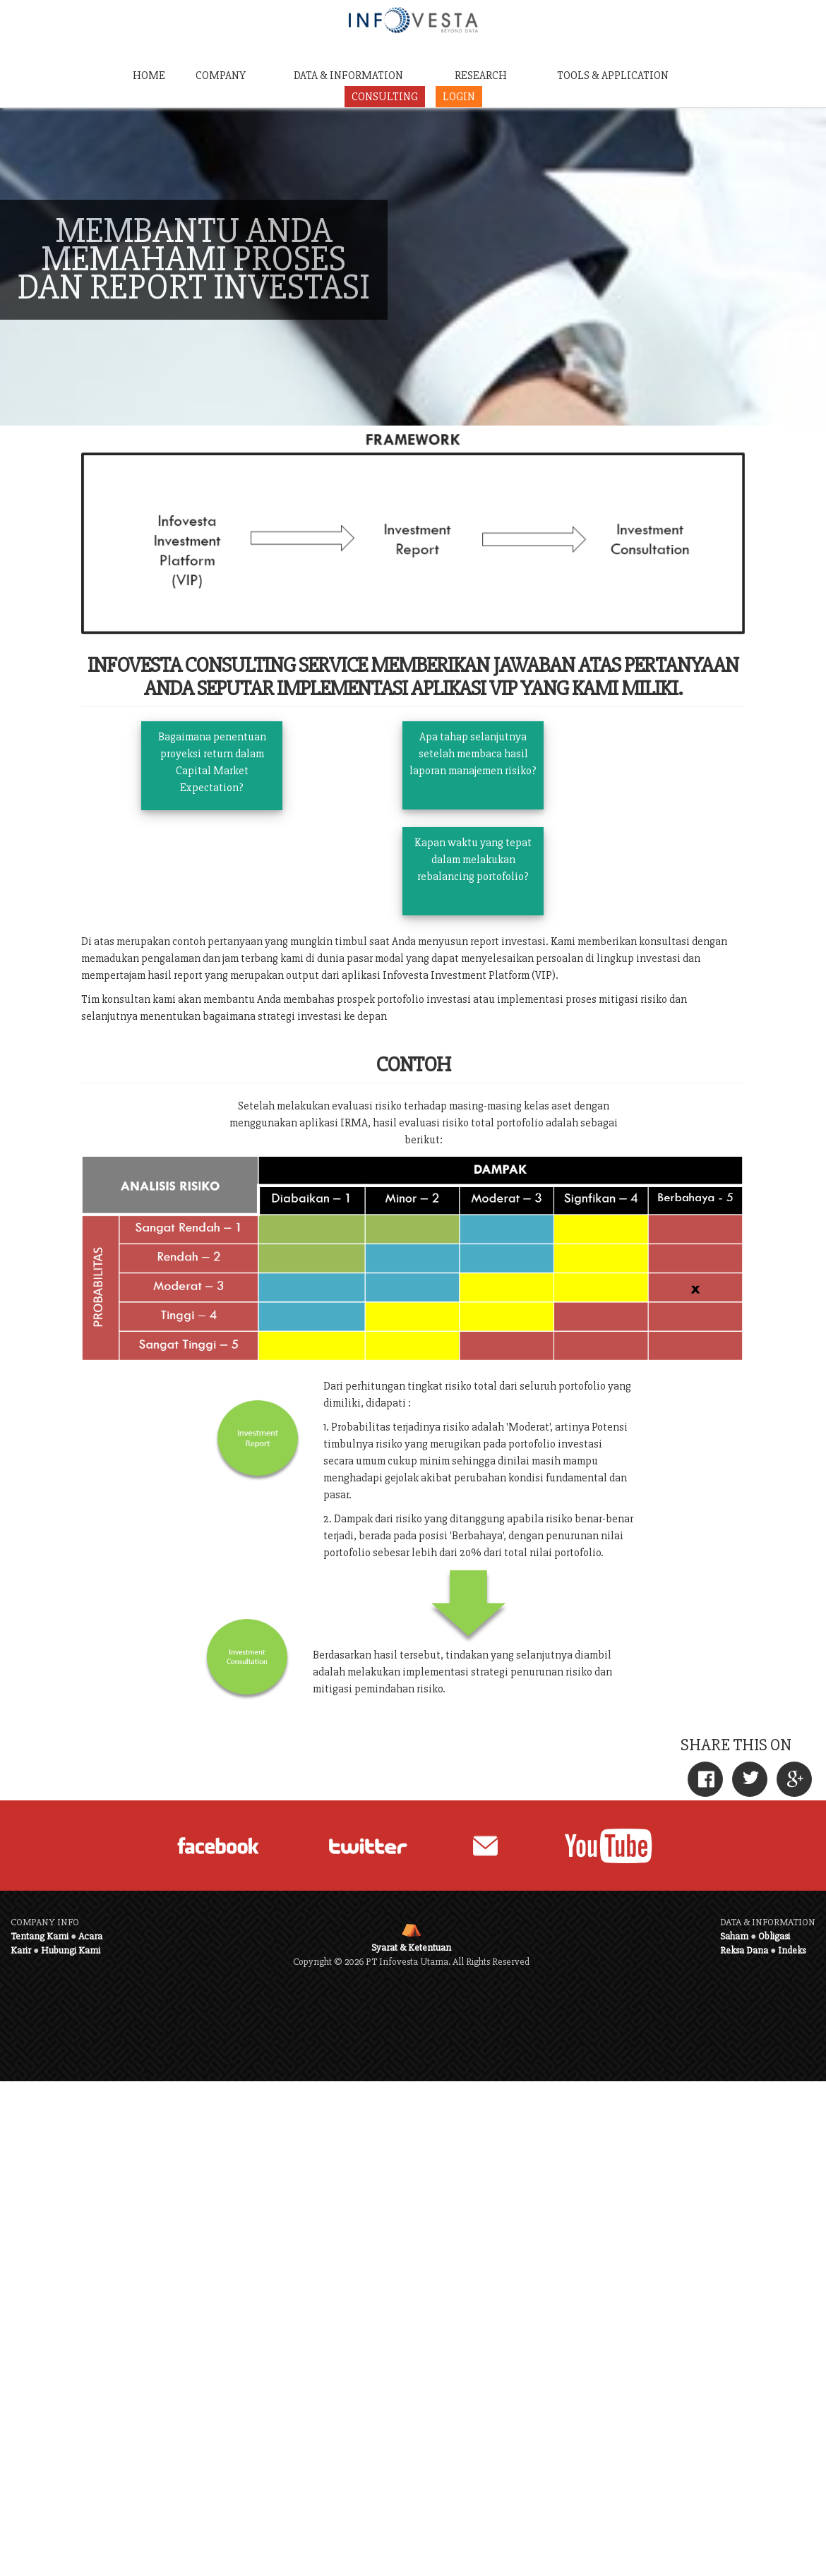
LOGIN (459, 97)
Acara (90, 1936)
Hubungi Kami (70, 1950)
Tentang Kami (39, 1936)
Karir (21, 1950)
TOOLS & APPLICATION (613, 75)
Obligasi (774, 1936)
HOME (149, 75)
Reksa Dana (744, 1950)
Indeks (792, 1950)
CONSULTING (385, 97)
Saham (734, 1936)
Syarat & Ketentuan (411, 1948)
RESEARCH (481, 75)
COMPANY (221, 75)
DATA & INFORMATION (348, 75)
